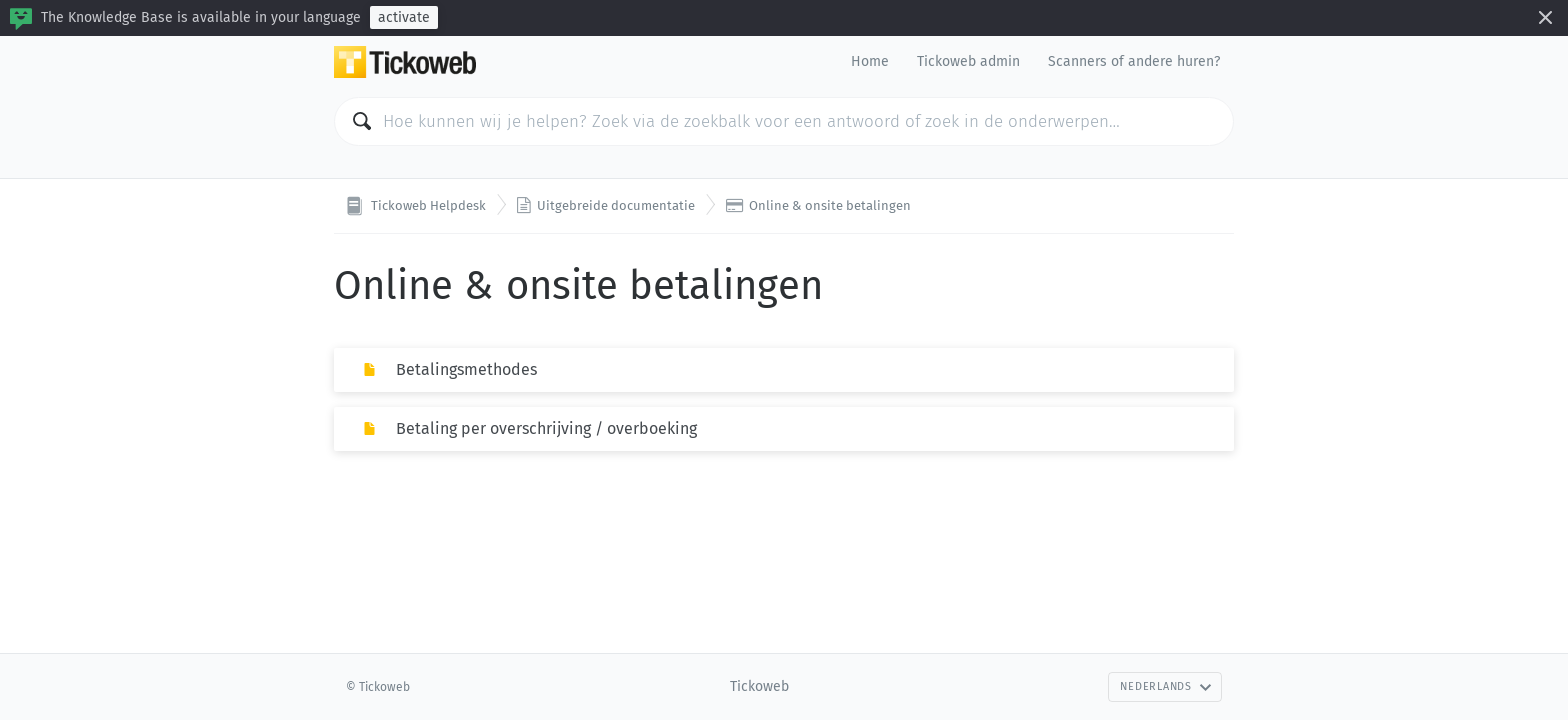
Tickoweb (759, 686)
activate (404, 17)
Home (870, 61)
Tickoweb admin (968, 61)
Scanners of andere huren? (1134, 61)
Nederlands (1166, 686)
